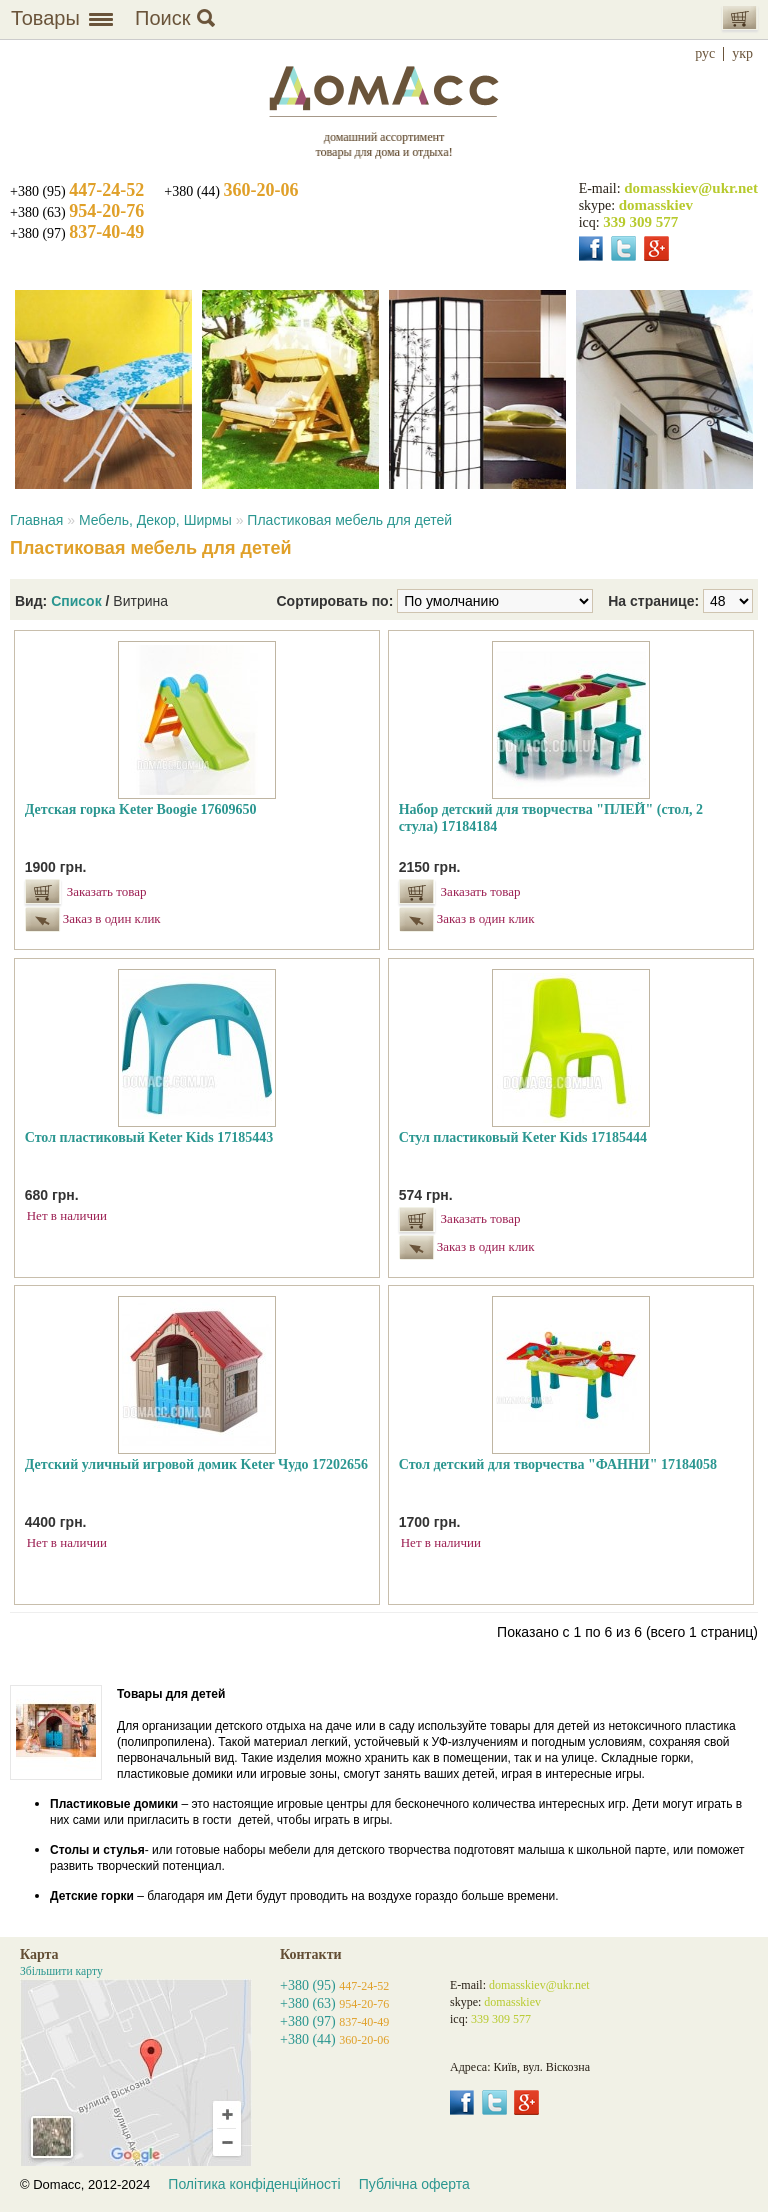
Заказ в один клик (109, 918)
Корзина (740, 17)
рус (705, 54)
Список (76, 601)
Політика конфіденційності (254, 2184)
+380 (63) (77, 212)
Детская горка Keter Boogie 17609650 (141, 809)
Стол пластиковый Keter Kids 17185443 (149, 1137)
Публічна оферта (414, 2184)
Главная (36, 520)
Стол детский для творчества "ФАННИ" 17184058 (558, 1464)
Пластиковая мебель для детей (349, 520)
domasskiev (656, 205)
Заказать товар (107, 891)
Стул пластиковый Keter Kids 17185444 (523, 1137)
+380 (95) (77, 191)
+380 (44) (231, 191)
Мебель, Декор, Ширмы (155, 520)
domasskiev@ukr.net (691, 188)
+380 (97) (77, 233)
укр (742, 54)
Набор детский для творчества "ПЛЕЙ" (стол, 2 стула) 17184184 (551, 818)
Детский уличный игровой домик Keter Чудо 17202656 (196, 1464)
